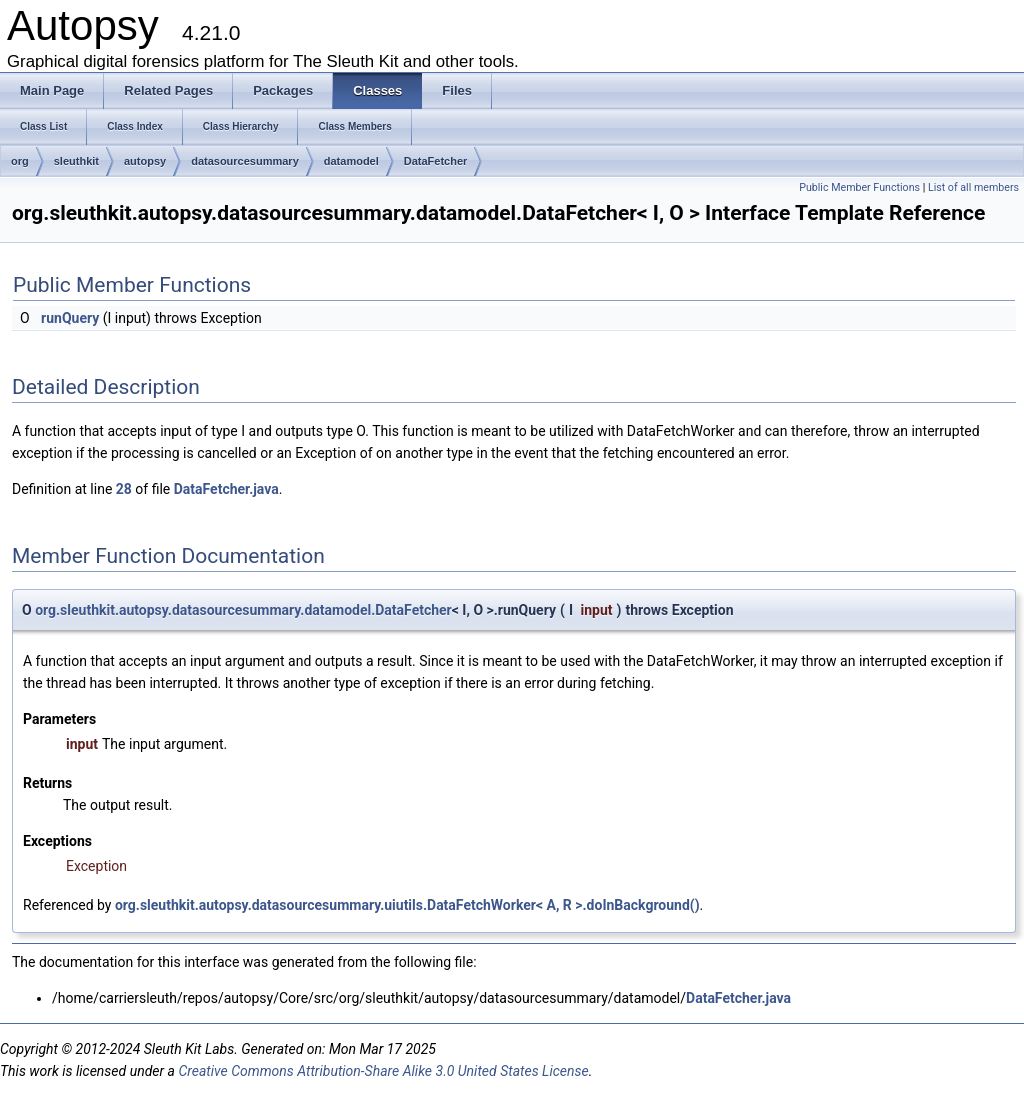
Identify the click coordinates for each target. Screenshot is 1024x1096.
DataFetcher (436, 161)
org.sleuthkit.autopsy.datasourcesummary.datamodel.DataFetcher (243, 610)
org (20, 161)
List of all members (973, 187)
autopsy (145, 161)
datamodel (351, 161)
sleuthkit (76, 161)
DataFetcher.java (226, 489)
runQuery (70, 318)
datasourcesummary (245, 161)
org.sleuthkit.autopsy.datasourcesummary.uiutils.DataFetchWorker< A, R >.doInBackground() (407, 905)
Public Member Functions (859, 187)
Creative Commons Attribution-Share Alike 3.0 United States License (383, 1071)
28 (124, 489)
